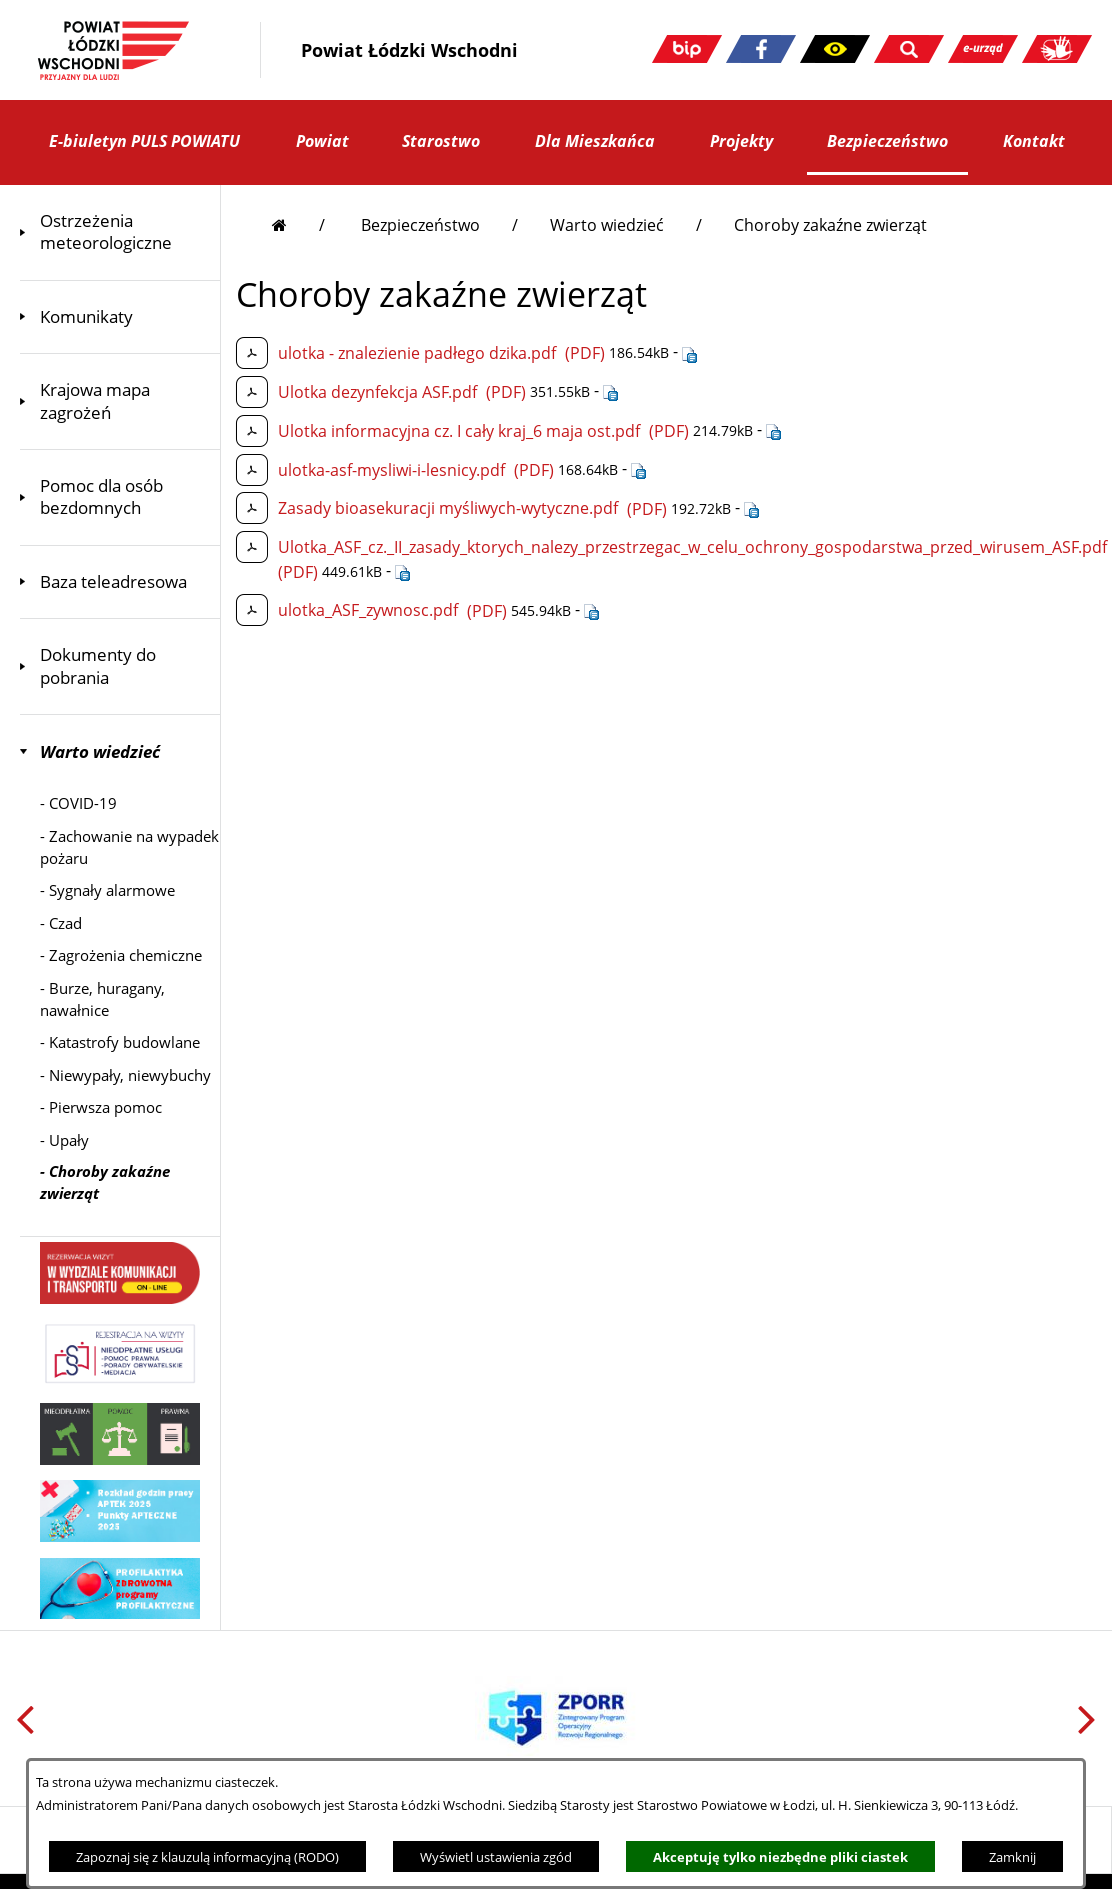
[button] (835, 49)
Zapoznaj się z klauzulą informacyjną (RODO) (207, 1857)
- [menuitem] (78, 803)
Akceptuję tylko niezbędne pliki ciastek (780, 1857)
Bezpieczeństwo (420, 225)
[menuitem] (120, 232)
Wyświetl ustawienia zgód (496, 1857)
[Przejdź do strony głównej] (298, 225)
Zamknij (1012, 1857)
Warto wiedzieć (607, 225)
